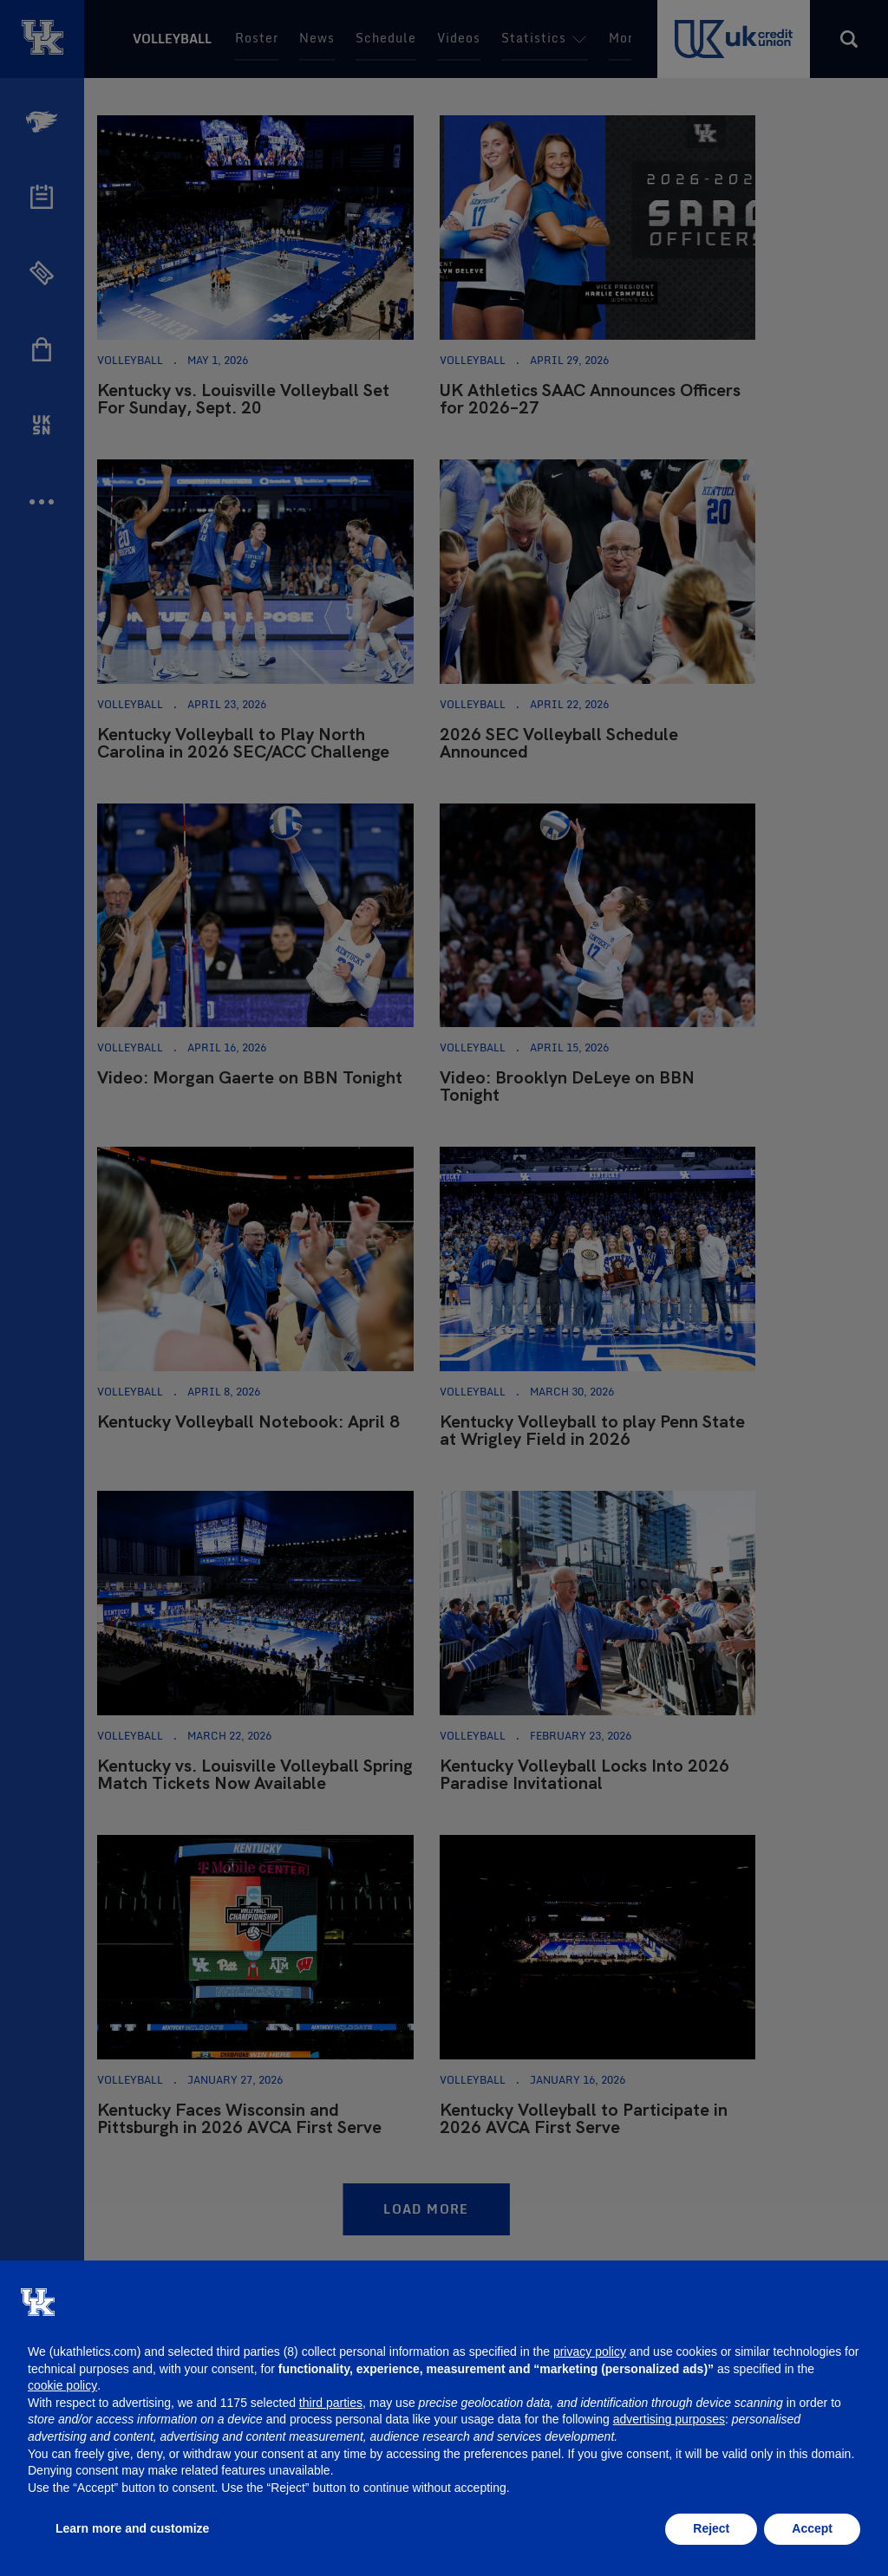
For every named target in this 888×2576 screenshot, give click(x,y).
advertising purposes (669, 2419)
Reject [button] (711, 2528)
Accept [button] (812, 2528)
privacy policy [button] (589, 2351)
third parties (330, 2403)
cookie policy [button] (62, 2385)
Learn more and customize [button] (132, 2528)
